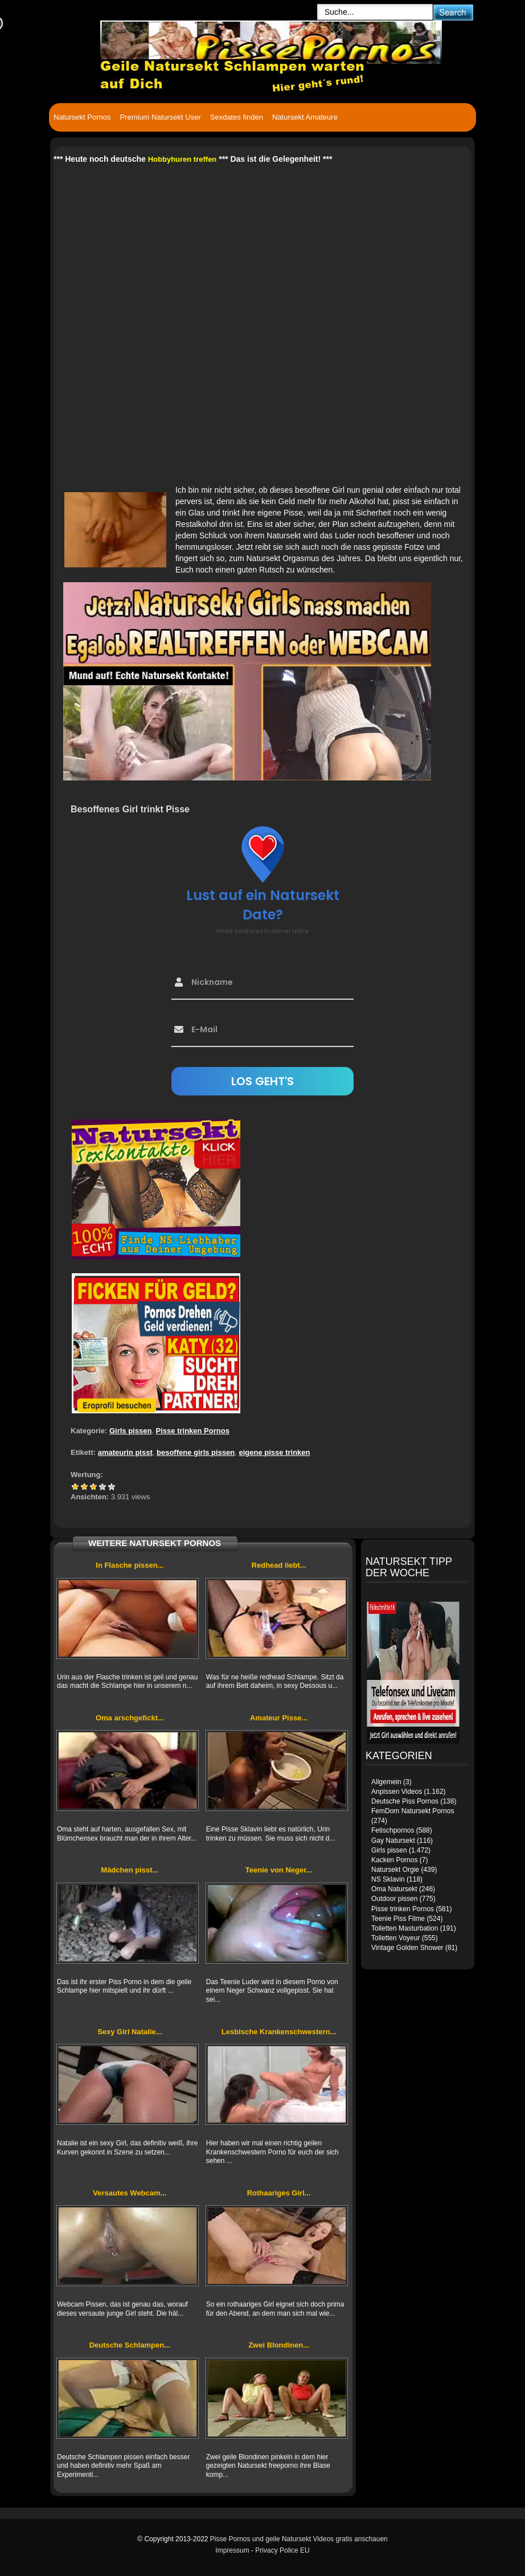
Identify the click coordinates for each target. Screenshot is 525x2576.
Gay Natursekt (393, 1841)
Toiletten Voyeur (395, 1938)
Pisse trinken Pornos (192, 1430)
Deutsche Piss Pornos (404, 1801)
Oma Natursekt (394, 1889)
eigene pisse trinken (274, 1452)
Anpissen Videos (396, 1792)
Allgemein (386, 1782)
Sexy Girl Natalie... (129, 2031)
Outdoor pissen (394, 1899)
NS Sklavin (388, 1879)
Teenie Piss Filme (398, 1919)
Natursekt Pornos (82, 117)
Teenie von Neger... (279, 1870)
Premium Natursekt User (160, 117)
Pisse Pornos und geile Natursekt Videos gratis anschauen (299, 2539)
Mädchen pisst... (129, 1870)
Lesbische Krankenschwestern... (279, 2031)
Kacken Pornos (394, 1860)
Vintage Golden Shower (407, 1948)
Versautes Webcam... (129, 2193)
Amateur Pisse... (278, 1718)
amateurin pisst (125, 1452)
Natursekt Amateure (305, 117)
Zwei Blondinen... (278, 2345)
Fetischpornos (392, 1830)
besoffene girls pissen (196, 1452)
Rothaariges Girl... (279, 2193)
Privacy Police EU (282, 2550)
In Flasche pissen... (129, 1565)
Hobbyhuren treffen (182, 159)
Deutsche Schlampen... (129, 2345)
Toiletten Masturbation (404, 1928)
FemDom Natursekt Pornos (412, 1811)
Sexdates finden (236, 117)
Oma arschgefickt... (130, 1718)
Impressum (232, 2550)
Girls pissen (130, 1430)
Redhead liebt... (279, 1565)
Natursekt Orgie (395, 1870)
